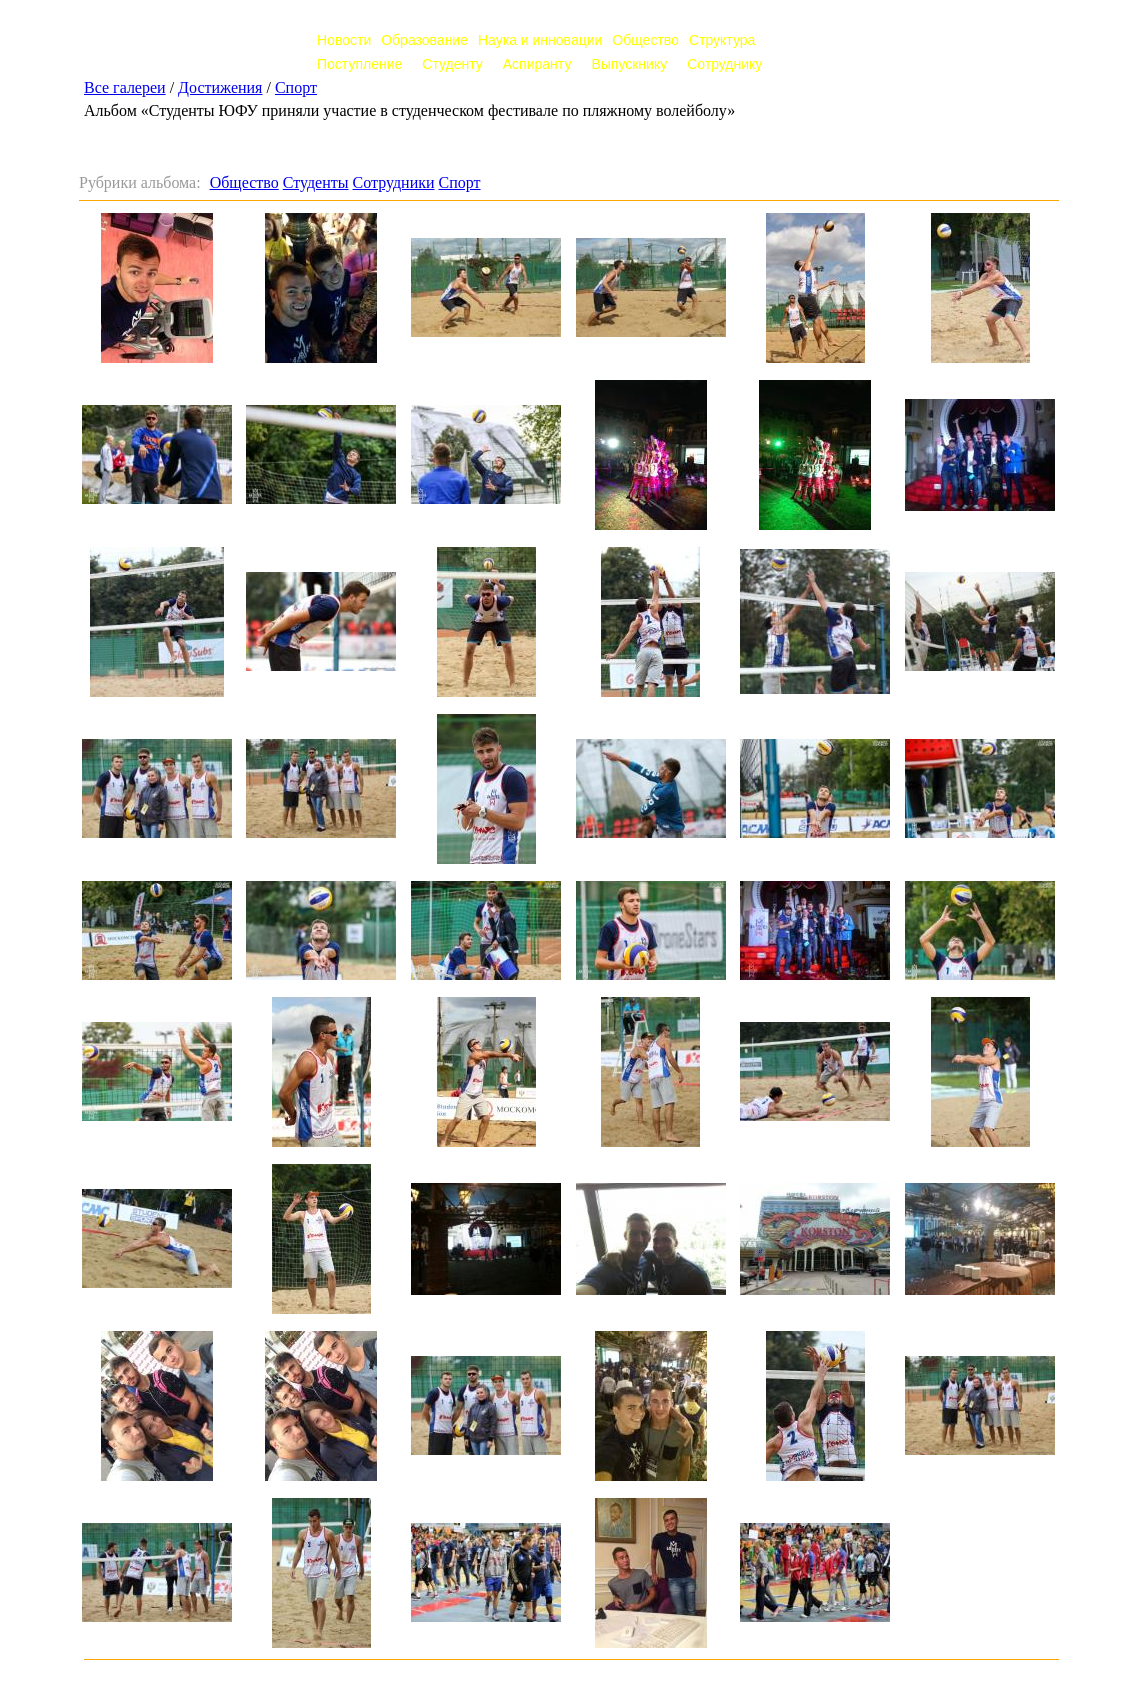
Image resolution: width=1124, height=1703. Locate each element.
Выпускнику (629, 64)
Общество (645, 40)
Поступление (359, 64)
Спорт (296, 87)
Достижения (220, 87)
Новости (344, 40)
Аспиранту (537, 64)
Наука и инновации (540, 40)
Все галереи (125, 87)
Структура (722, 40)
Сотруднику (724, 64)
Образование (424, 40)
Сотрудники (394, 182)
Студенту (452, 64)
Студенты (316, 182)
